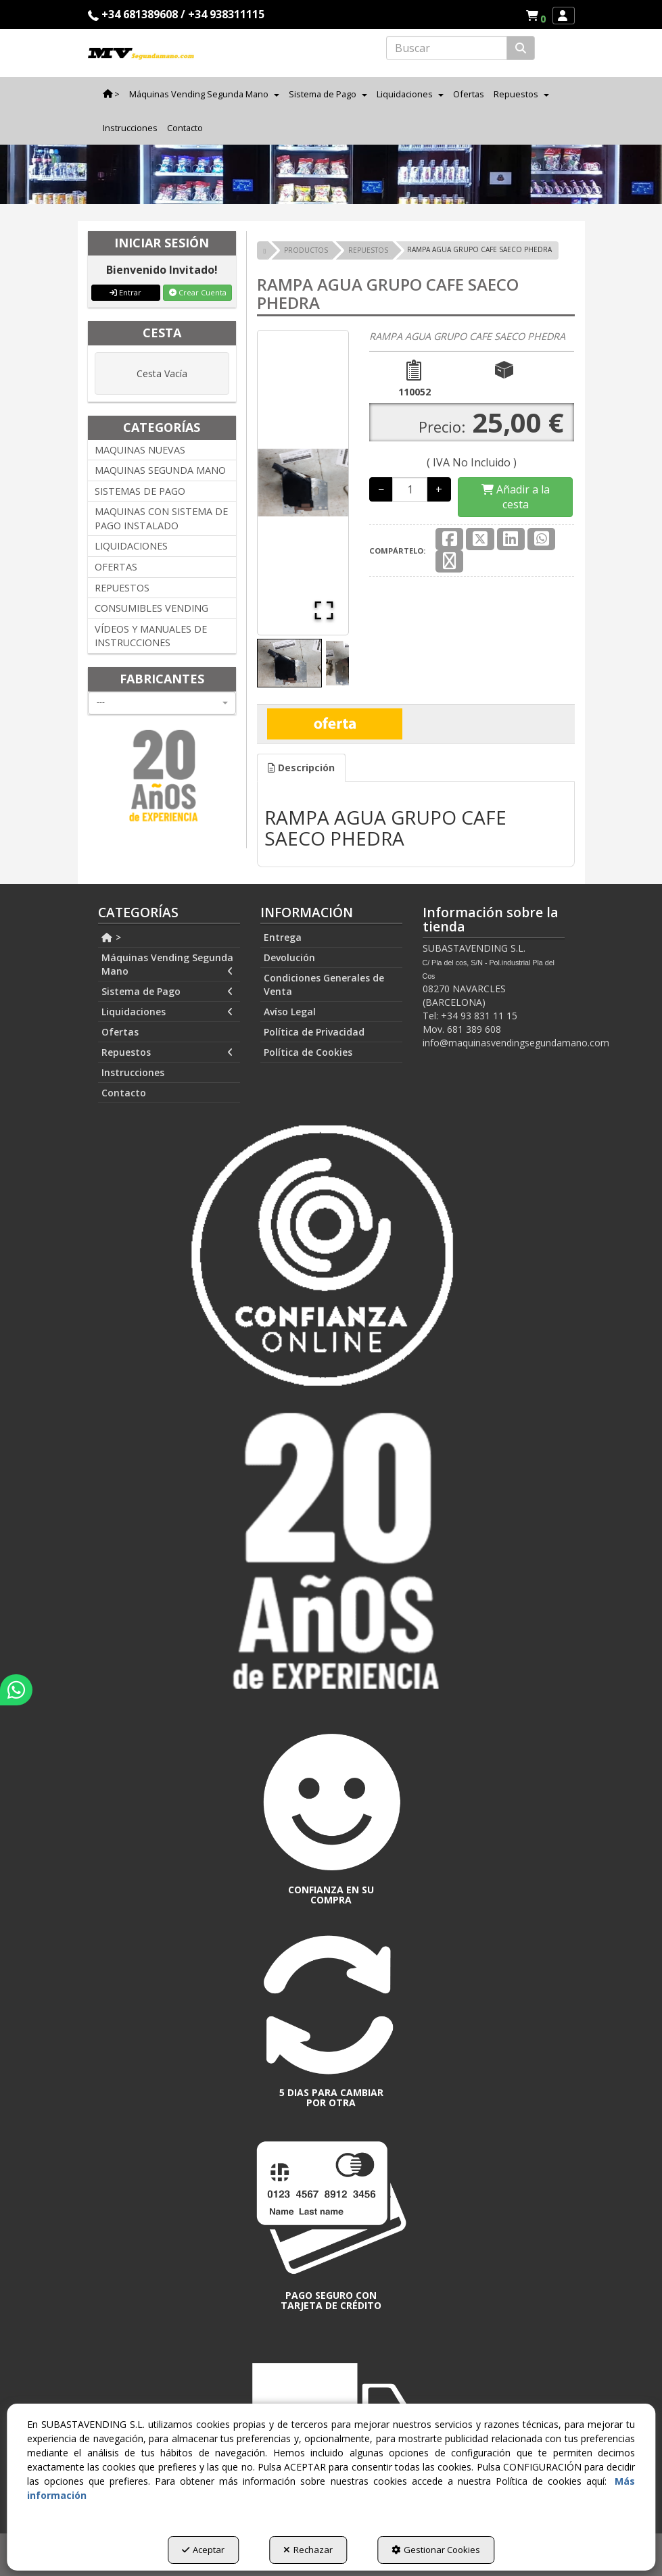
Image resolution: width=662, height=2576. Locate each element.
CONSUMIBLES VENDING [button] (151, 608)
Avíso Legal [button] (290, 1011)
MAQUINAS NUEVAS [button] (140, 449)
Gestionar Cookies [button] (436, 2550)
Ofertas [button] (120, 1031)
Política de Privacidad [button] (314, 1031)
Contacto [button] (123, 1092)
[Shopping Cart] (515, 497)
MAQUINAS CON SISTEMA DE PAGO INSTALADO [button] (161, 518)
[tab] (301, 768)
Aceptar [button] (203, 2550)
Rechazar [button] (308, 2550)
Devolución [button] (289, 957)
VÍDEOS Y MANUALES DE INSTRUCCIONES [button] (151, 636)
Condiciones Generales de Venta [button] (324, 984)
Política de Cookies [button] (308, 1052)
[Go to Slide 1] (289, 663)
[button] (538, 15)
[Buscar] (520, 48)
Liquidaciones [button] (167, 1012)
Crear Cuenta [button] (198, 292)
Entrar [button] (125, 292)
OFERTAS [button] (116, 566)
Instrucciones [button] (132, 1072)
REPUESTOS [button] (122, 587)
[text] (446, 48)
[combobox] (162, 702)
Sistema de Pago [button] (167, 991)
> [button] (111, 937)
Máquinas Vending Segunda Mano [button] (167, 964)
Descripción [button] (301, 767)
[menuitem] (535, 15)
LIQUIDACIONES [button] (131, 545)
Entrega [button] (283, 937)
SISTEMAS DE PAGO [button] (140, 491)
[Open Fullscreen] (324, 610)
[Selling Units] (409, 489)
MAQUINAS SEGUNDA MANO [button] (160, 470)
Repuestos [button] (167, 1052)
